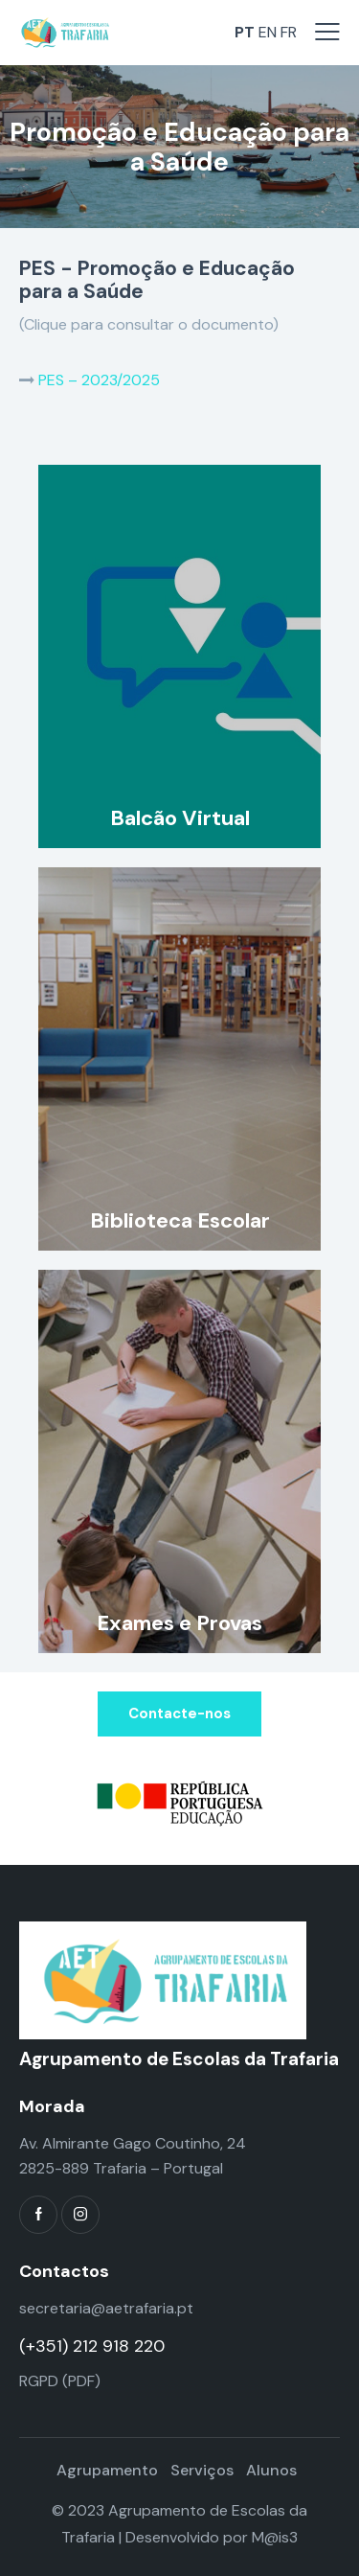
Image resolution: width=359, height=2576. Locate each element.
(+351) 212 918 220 (92, 2346)
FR (288, 32)
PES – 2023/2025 (99, 380)
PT (245, 32)
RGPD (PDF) (60, 2381)
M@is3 (275, 2537)
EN (267, 32)
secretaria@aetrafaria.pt (106, 2308)
